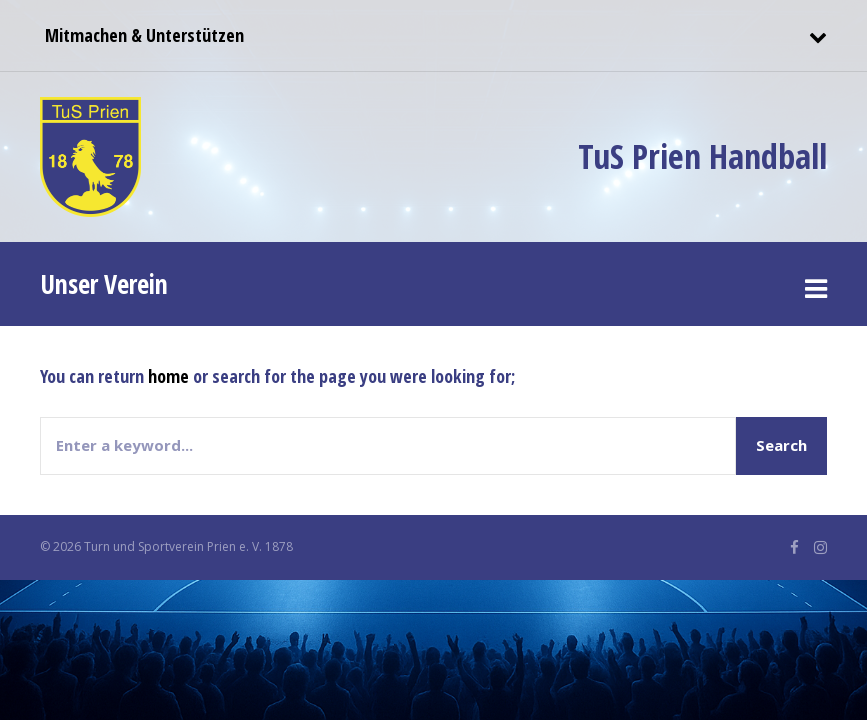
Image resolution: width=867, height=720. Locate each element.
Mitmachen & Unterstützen (142, 35)
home (168, 376)
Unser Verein (104, 284)
